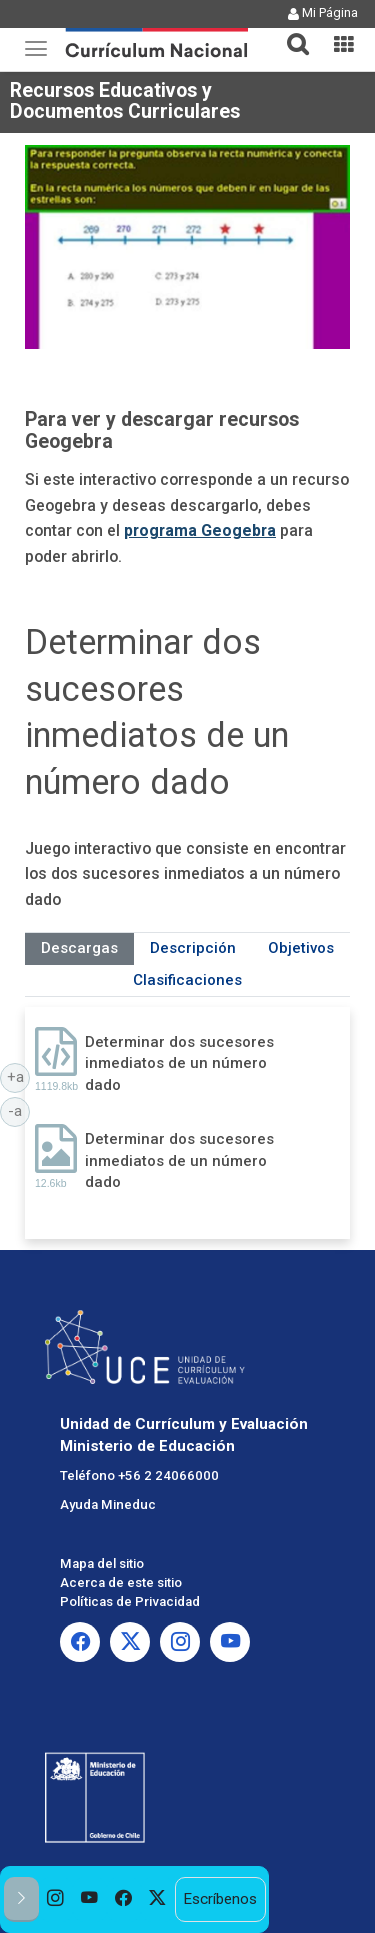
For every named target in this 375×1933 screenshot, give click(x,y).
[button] (290, 32)
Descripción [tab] (193, 948)
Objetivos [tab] (301, 948)
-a (19, 1110)
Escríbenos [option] (220, 1899)
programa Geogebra (200, 530)
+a (19, 1076)
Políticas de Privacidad (130, 1601)
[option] (56, 1899)
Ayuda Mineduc (108, 1504)
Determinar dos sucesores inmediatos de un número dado (179, 1063)
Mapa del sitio (102, 1563)
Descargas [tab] (79, 948)
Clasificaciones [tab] (187, 980)
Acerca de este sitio (121, 1582)
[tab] (290, 32)
